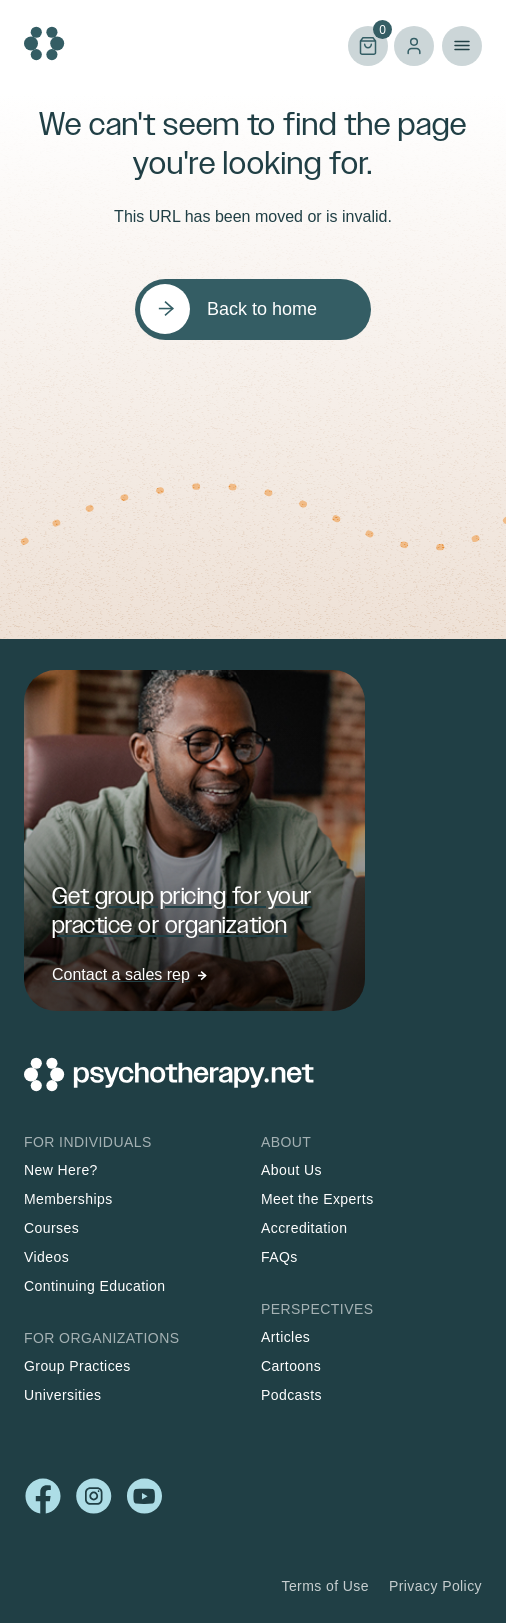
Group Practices (77, 1366)
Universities (62, 1395)
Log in (414, 46)
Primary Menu (462, 46)
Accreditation (304, 1228)
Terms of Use (325, 1586)
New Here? (61, 1170)
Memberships (68, 1199)
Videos (46, 1257)
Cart (368, 44)
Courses (51, 1228)
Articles (285, 1337)
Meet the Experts (317, 1199)
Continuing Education (95, 1286)
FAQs (279, 1257)
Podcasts (291, 1395)
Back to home (262, 309)
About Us (291, 1170)
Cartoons (291, 1366)
